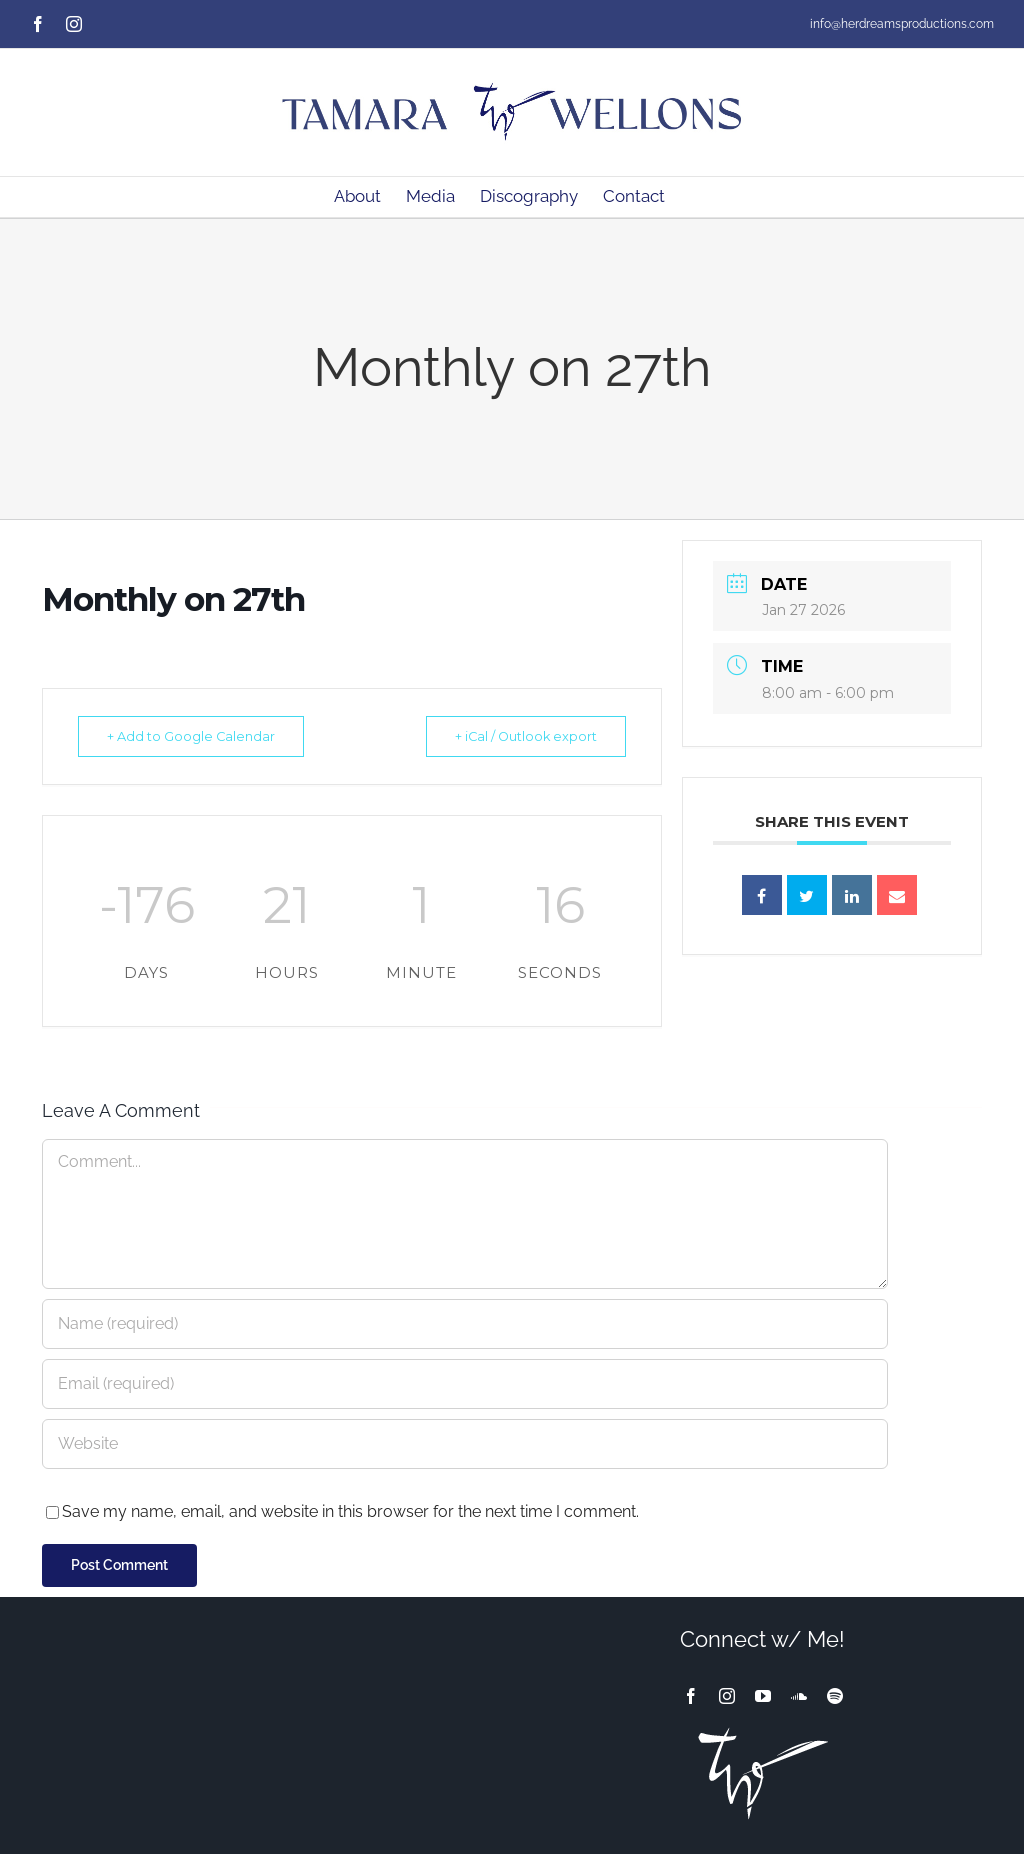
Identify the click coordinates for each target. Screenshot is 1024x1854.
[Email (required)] (465, 1384)
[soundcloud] (799, 1696)
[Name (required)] (465, 1324)
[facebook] (691, 1696)
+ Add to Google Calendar (197, 736)
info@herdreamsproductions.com (902, 24)
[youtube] (763, 1696)
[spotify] (835, 1696)
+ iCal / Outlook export (518, 736)
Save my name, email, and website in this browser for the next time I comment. (350, 1511)
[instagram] (727, 1696)
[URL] (465, 1444)
